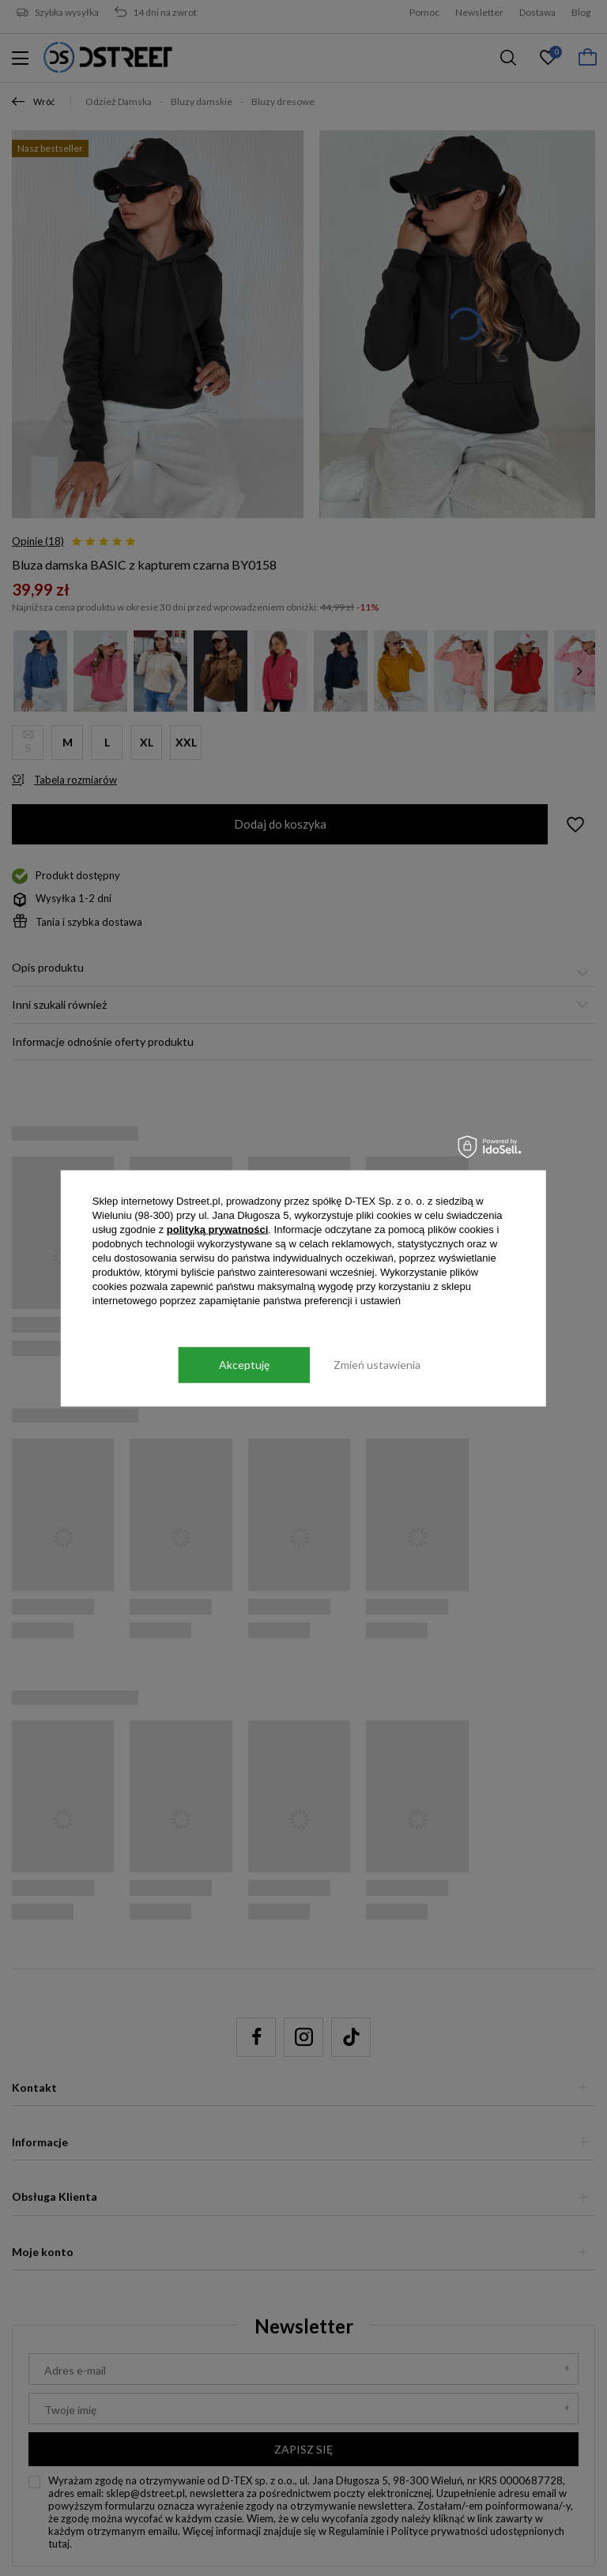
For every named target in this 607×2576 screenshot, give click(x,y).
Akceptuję (244, 1364)
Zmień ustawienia (377, 1364)
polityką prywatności (218, 1229)
